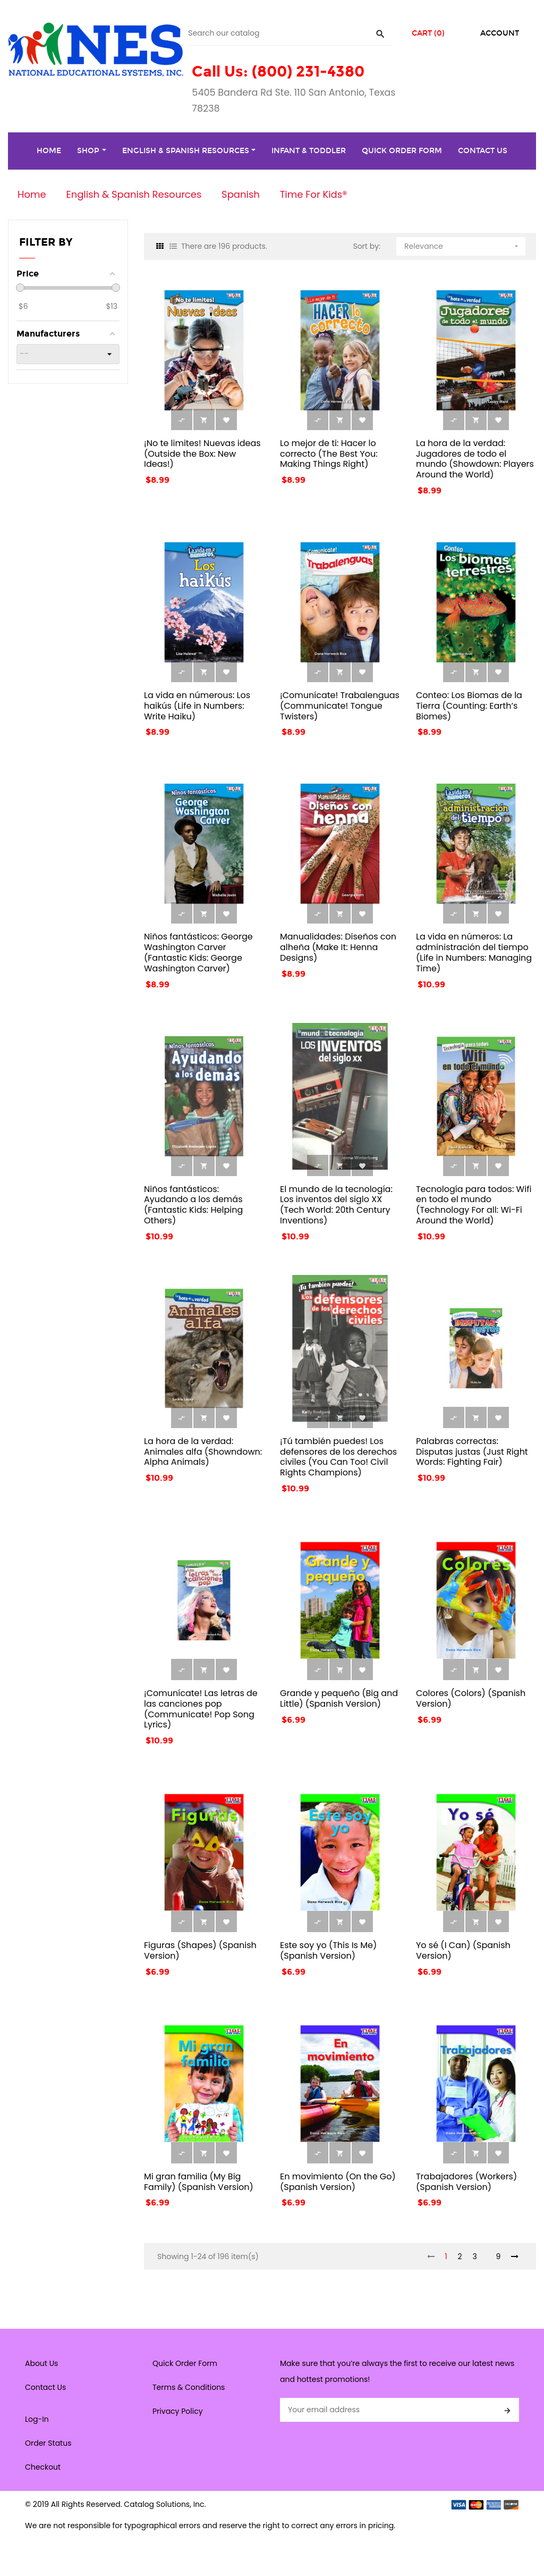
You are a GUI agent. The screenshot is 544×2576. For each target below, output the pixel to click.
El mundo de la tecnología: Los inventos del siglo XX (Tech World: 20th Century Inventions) (336, 1205)
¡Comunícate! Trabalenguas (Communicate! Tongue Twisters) (340, 706)
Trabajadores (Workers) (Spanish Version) (466, 2181)
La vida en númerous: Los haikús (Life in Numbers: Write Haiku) (197, 706)
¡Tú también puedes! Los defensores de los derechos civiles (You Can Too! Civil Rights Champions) (338, 1457)
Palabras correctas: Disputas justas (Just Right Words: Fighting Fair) (472, 1452)
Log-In (37, 2419)
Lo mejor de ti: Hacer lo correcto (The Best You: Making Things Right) (329, 454)
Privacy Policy (177, 2411)
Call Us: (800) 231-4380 (278, 71)
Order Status (48, 2443)
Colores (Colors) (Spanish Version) (470, 1698)
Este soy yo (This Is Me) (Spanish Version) (328, 1950)
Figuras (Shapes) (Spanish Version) (200, 1950)
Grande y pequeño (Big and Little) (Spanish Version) (339, 1698)
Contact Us (45, 2387)
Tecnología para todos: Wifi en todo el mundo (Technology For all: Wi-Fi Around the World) (473, 1205)
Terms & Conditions (188, 2387)
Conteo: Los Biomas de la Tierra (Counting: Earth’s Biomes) (469, 706)
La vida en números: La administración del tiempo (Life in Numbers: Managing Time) (474, 952)
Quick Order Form (184, 2363)
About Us (41, 2363)
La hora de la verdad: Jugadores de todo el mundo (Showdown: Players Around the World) (475, 459)
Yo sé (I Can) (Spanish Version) (463, 1950)
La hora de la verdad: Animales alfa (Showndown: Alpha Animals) (203, 1452)
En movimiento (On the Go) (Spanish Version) (338, 2181)
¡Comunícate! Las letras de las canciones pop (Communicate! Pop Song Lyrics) (201, 1709)
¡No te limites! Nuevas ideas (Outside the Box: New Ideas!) (202, 454)
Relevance (462, 244)
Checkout (43, 2467)
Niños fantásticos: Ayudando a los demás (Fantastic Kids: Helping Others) (193, 1205)
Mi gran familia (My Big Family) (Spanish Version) (198, 2181)
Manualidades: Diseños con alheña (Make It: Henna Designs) (338, 947)
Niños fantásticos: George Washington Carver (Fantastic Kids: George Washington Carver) (198, 952)
